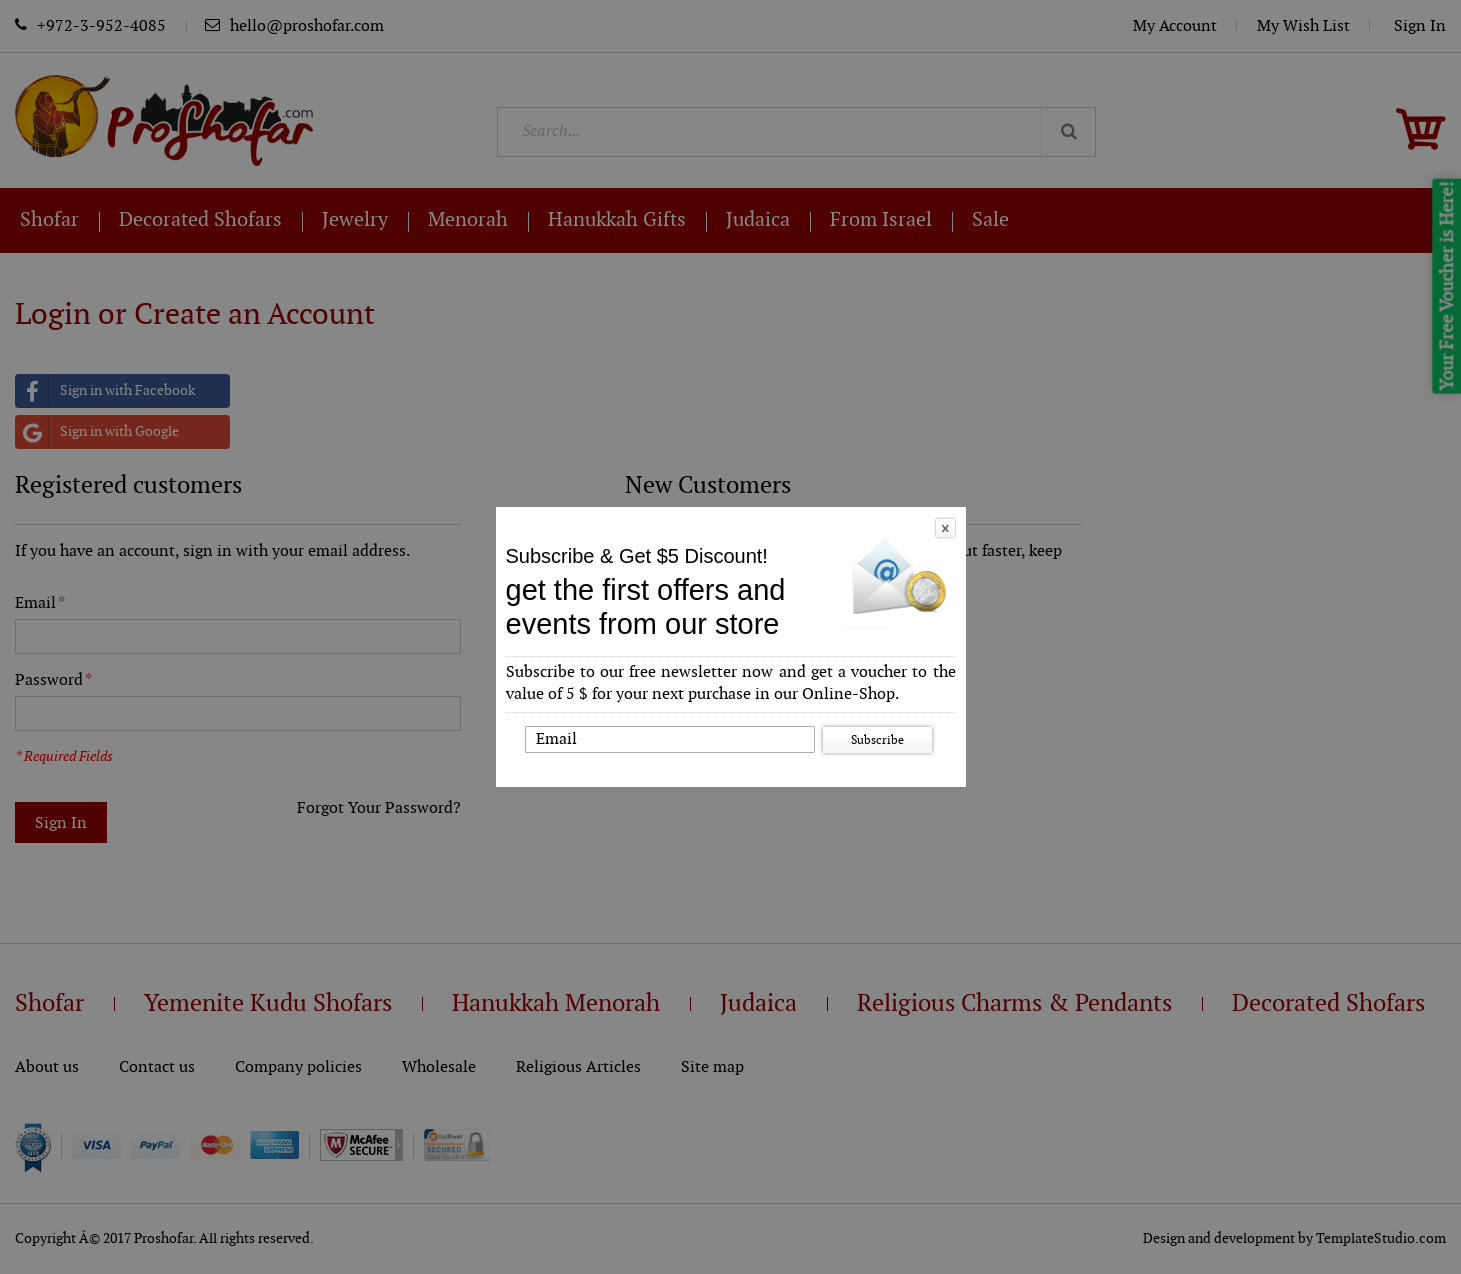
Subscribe (877, 740)
